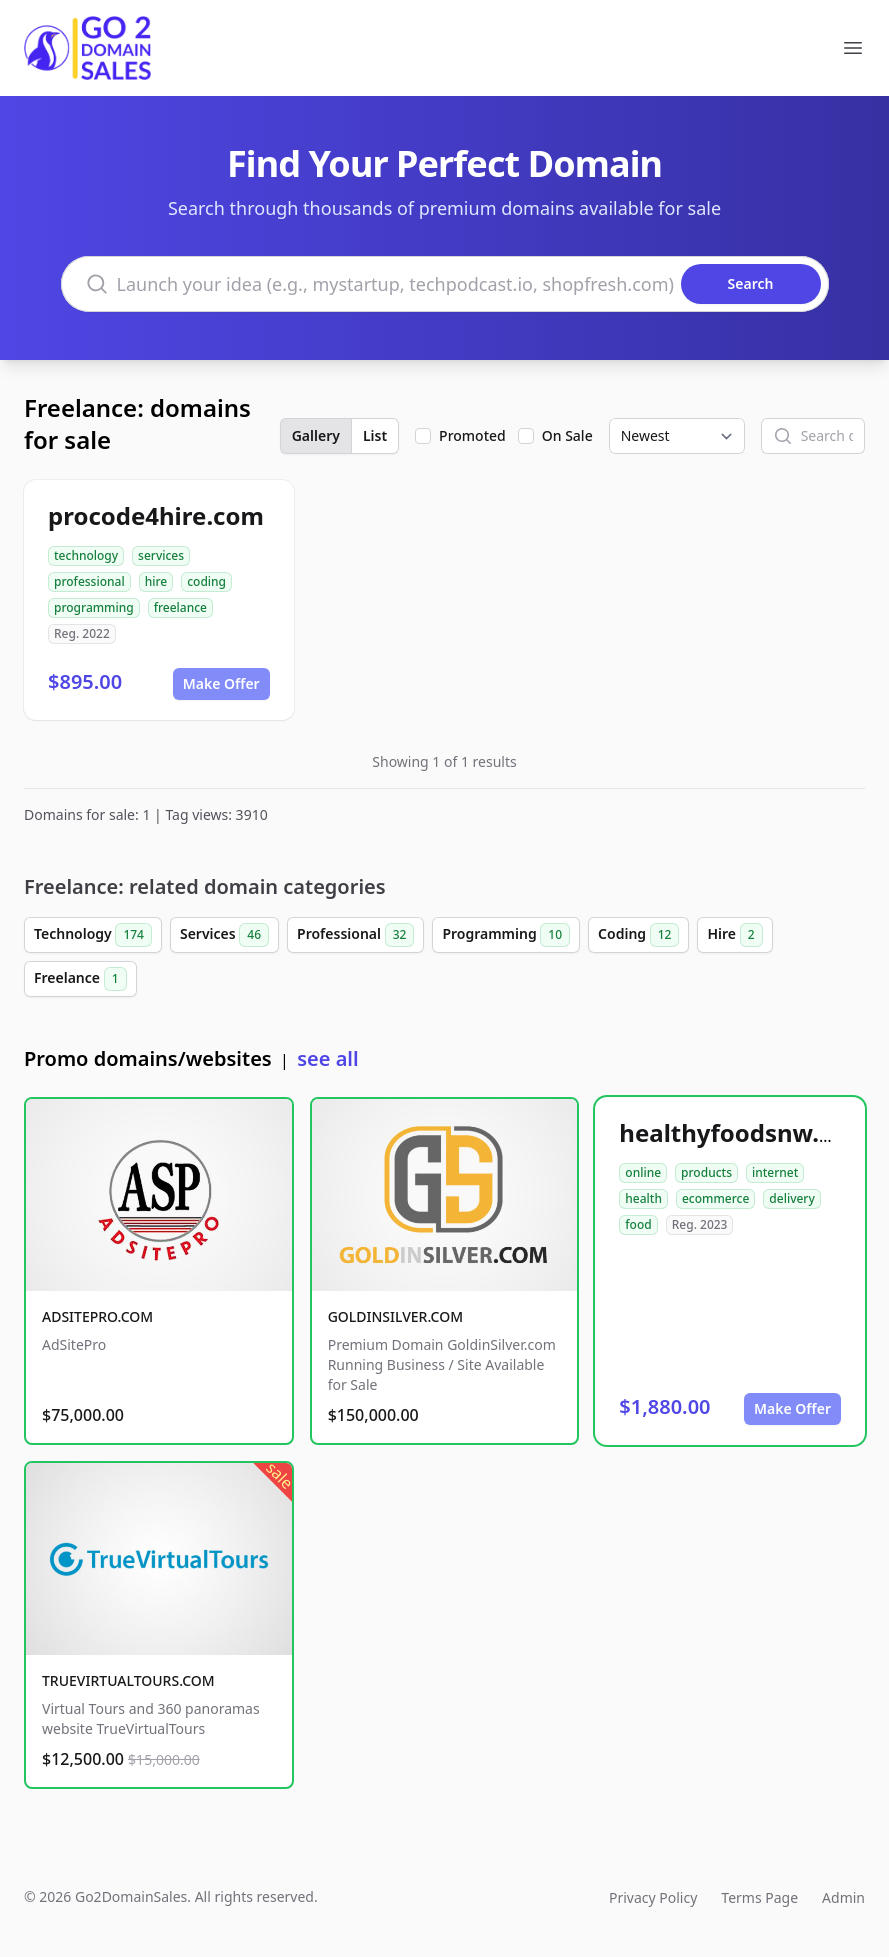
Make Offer (221, 683)
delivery (791, 1198)
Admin (843, 1897)
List (375, 435)
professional (89, 581)
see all (327, 1058)
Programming (506, 935)
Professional (355, 935)
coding (206, 581)
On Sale (567, 435)
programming (94, 607)
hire (156, 581)
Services (224, 935)
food (638, 1224)
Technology (93, 935)
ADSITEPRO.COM (97, 1316)
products (706, 1172)
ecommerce (715, 1198)
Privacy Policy (653, 1897)
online (643, 1172)
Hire (734, 935)
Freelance (80, 979)
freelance (180, 607)
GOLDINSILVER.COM (395, 1316)
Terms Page (759, 1897)
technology (86, 555)
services (161, 555)
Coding (638, 935)
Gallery (316, 435)
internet (775, 1172)
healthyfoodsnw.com (744, 1132)
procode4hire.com (156, 515)
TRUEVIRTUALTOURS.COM (128, 1680)
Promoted (472, 435)
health (643, 1198)
